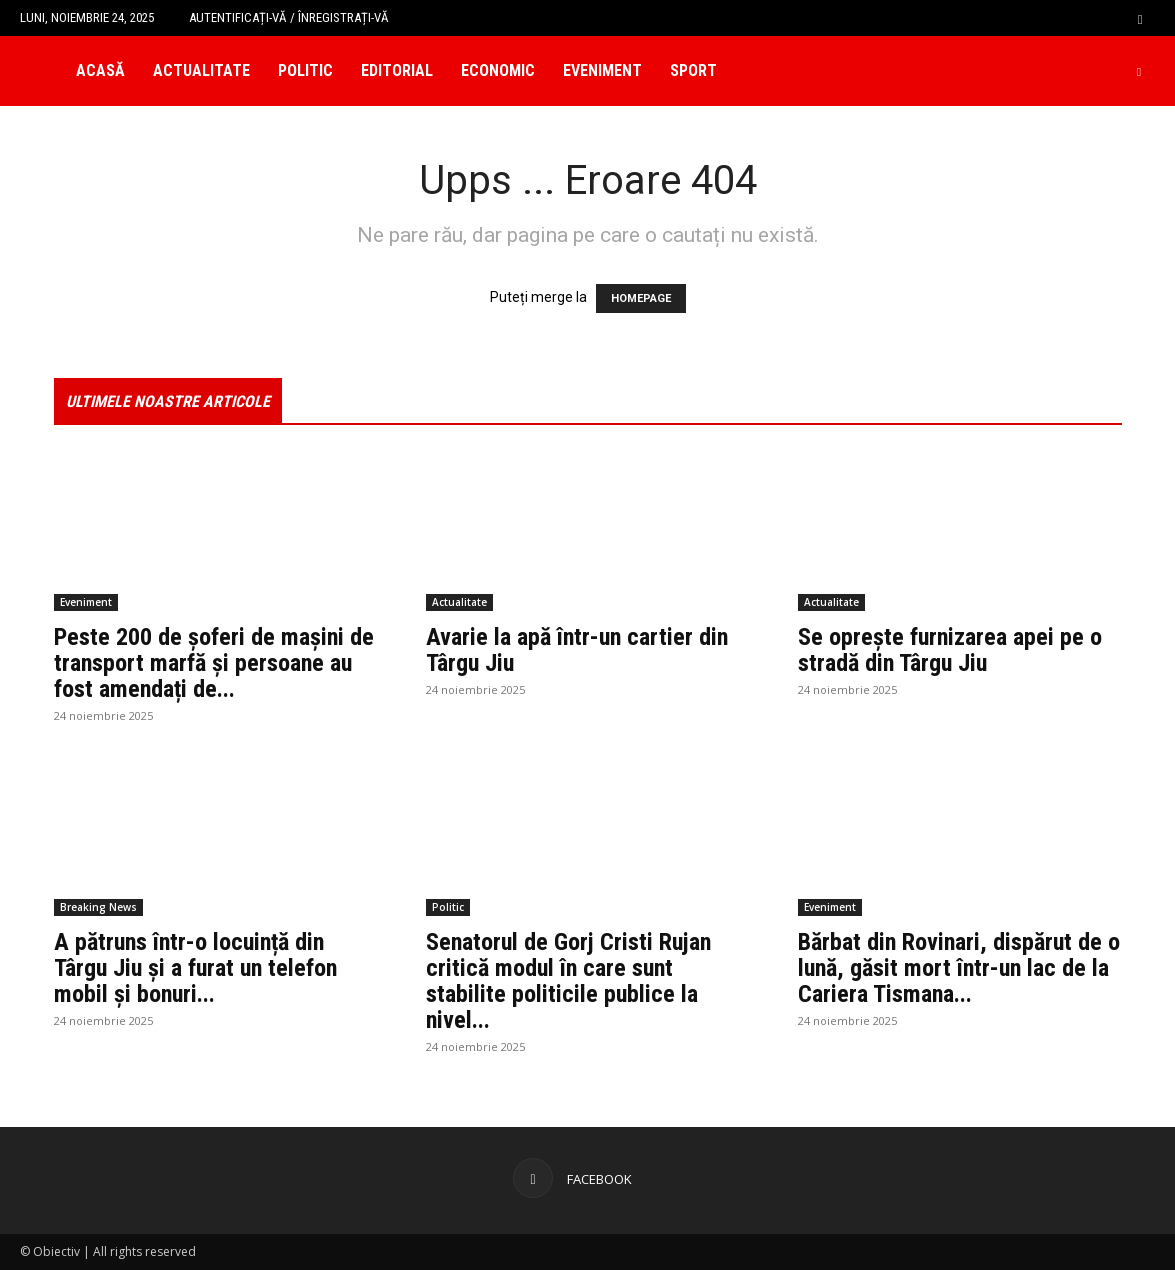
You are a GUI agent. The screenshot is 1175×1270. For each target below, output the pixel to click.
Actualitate (201, 70)
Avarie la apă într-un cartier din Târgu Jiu (577, 650)
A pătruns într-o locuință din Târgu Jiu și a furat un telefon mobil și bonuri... (195, 968)
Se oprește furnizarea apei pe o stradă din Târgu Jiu (950, 650)
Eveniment (602, 70)
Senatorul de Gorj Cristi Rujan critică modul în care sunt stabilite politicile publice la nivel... (568, 981)
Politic (305, 70)
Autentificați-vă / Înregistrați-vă (289, 17)
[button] (1140, 17)
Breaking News (98, 907)
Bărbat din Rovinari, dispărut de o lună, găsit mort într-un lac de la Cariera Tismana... (959, 968)
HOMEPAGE (641, 298)
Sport (693, 70)
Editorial (397, 70)
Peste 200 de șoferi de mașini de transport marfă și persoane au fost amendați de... (214, 663)
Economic (498, 70)
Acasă (100, 70)
